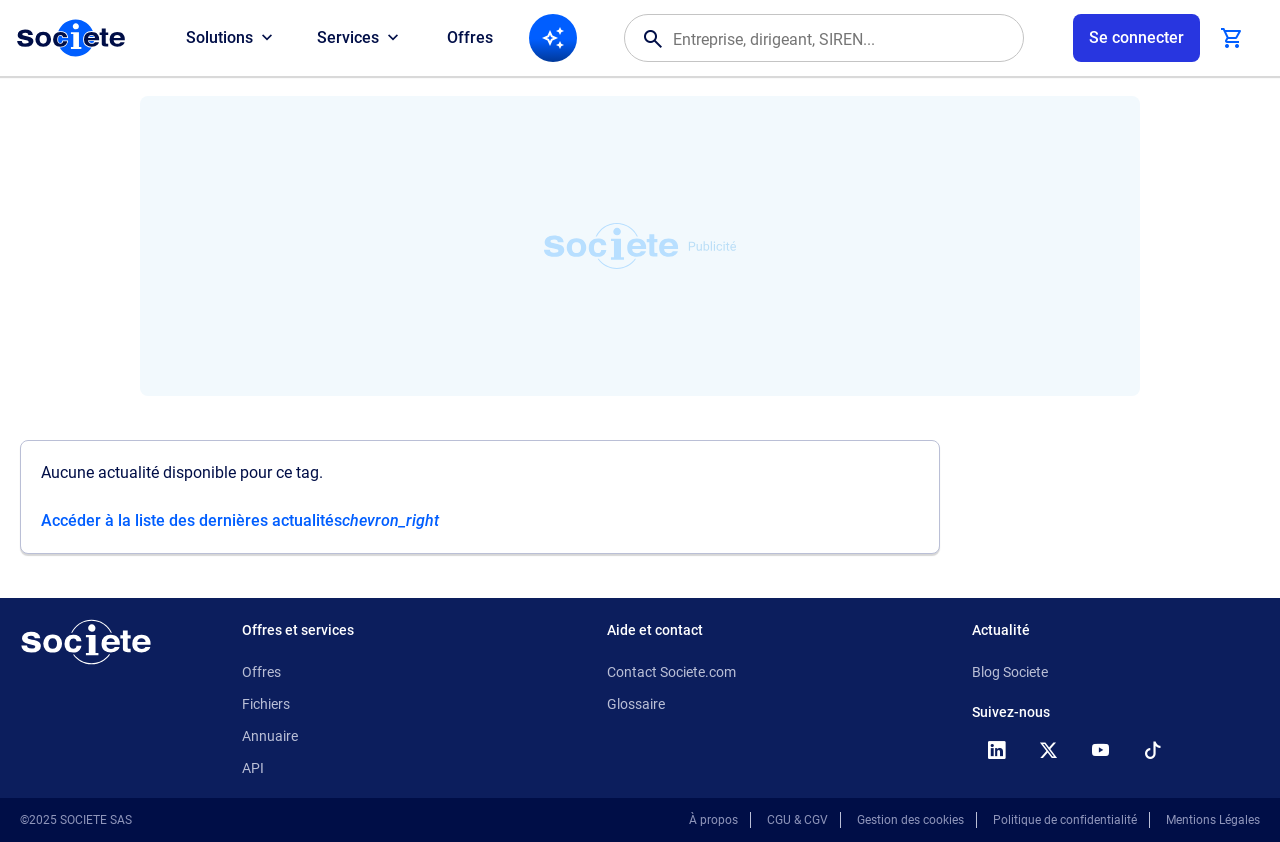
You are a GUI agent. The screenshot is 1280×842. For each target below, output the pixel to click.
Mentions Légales (1213, 820)
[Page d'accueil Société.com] (71, 38)
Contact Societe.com (671, 672)
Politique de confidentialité (1065, 820)
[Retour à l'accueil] (86, 642)
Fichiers (266, 704)
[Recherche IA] (553, 38)
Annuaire (270, 736)
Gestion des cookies (910, 820)
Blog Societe (1010, 672)
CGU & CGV (797, 820)
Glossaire (636, 704)
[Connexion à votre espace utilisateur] (1136, 38)
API (253, 768)
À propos (713, 820)
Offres (470, 37)
